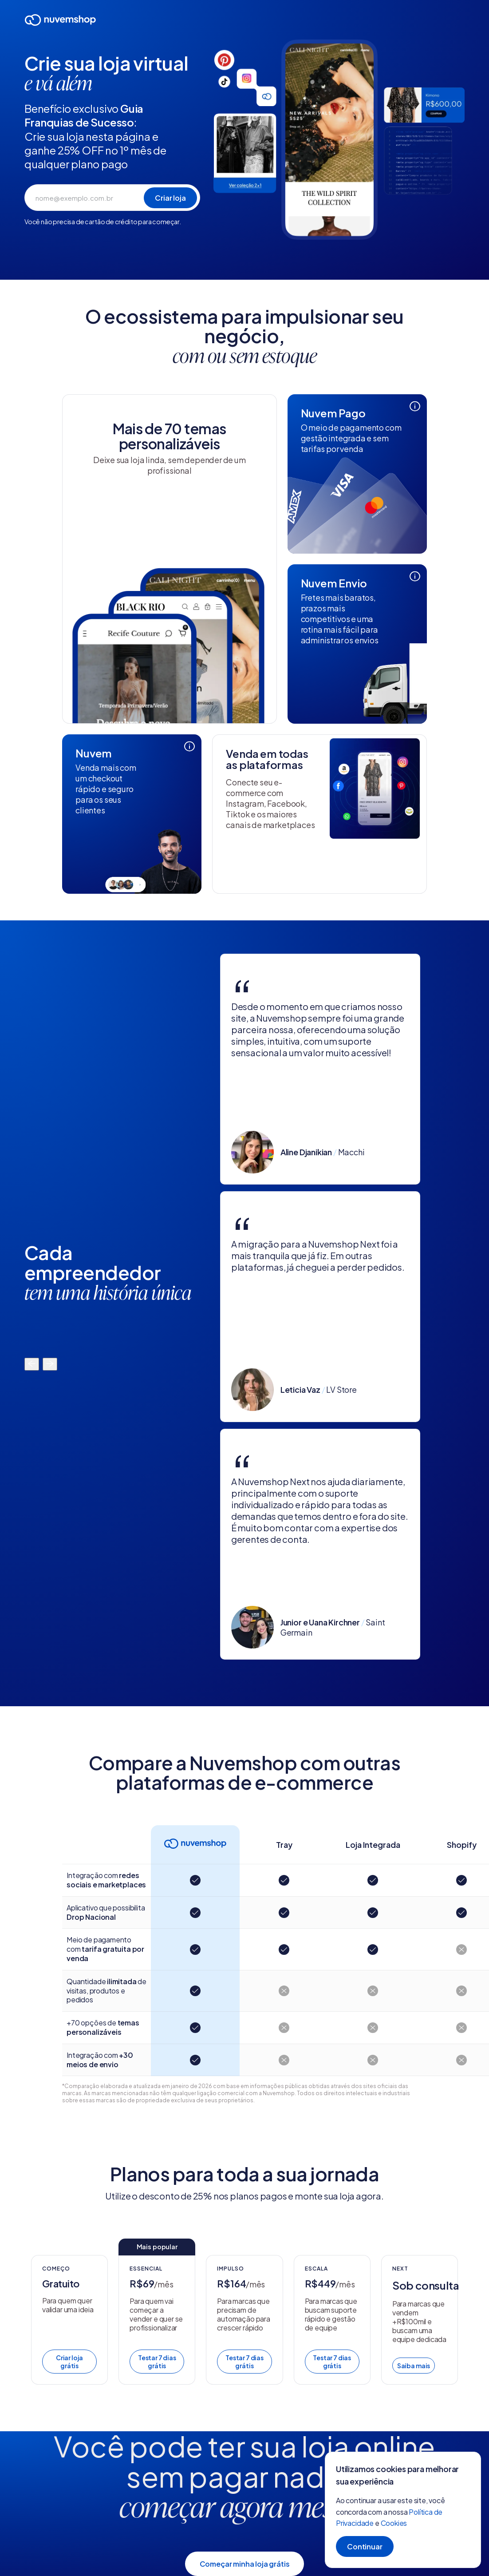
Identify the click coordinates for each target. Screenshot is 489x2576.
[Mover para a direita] (50, 1364)
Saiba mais (413, 2366)
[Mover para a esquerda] (31, 1364)
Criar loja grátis (69, 2362)
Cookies (394, 2523)
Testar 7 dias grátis (157, 2362)
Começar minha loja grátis (245, 2563)
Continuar (365, 2546)
